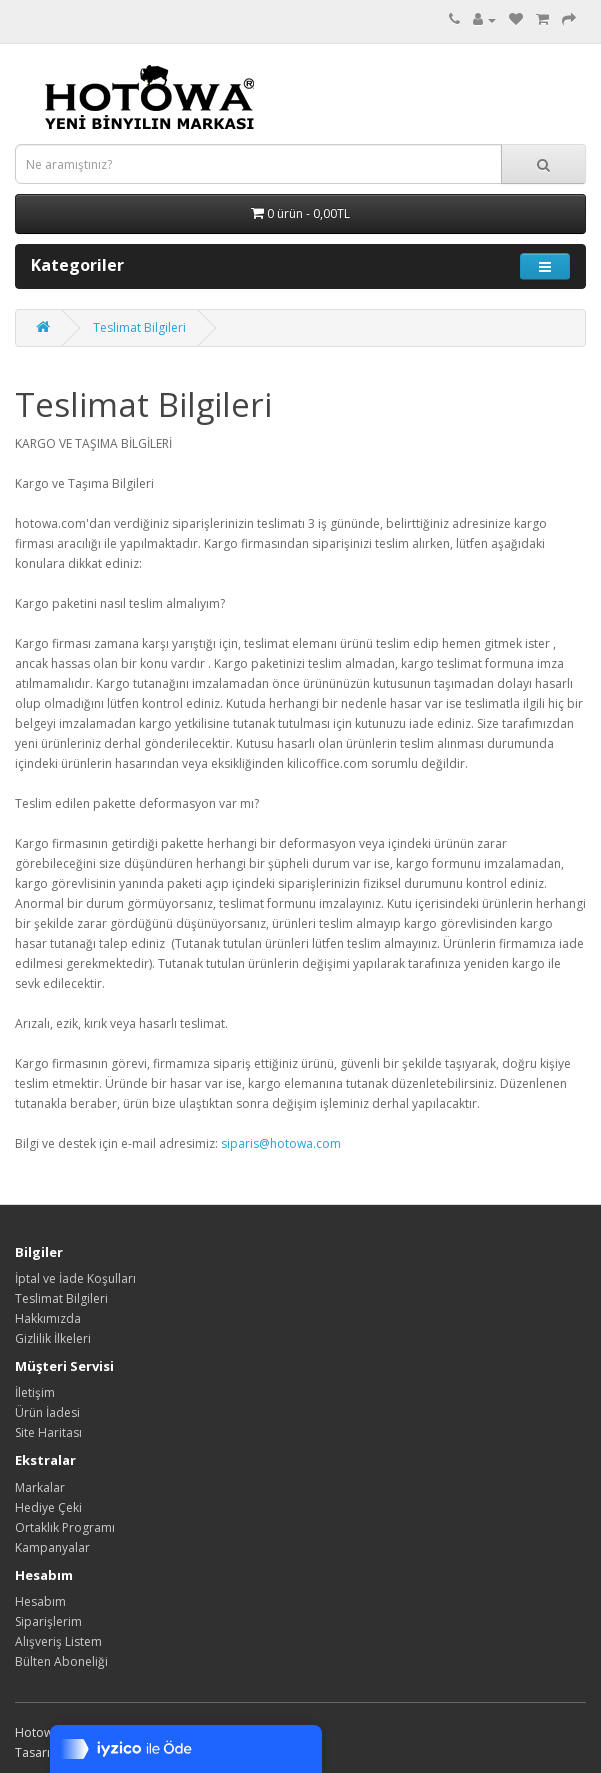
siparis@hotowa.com (281, 1143)
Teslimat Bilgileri (139, 327)
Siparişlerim (48, 1621)
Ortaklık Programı (65, 1527)
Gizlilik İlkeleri (53, 1338)
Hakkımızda (48, 1318)
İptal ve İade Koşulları (75, 1278)
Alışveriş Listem (58, 1641)
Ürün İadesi (47, 1412)
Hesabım (40, 1601)
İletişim (35, 1392)
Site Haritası (48, 1432)
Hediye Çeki (48, 1507)
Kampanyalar (52, 1547)
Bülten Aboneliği (61, 1661)
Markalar (40, 1487)
